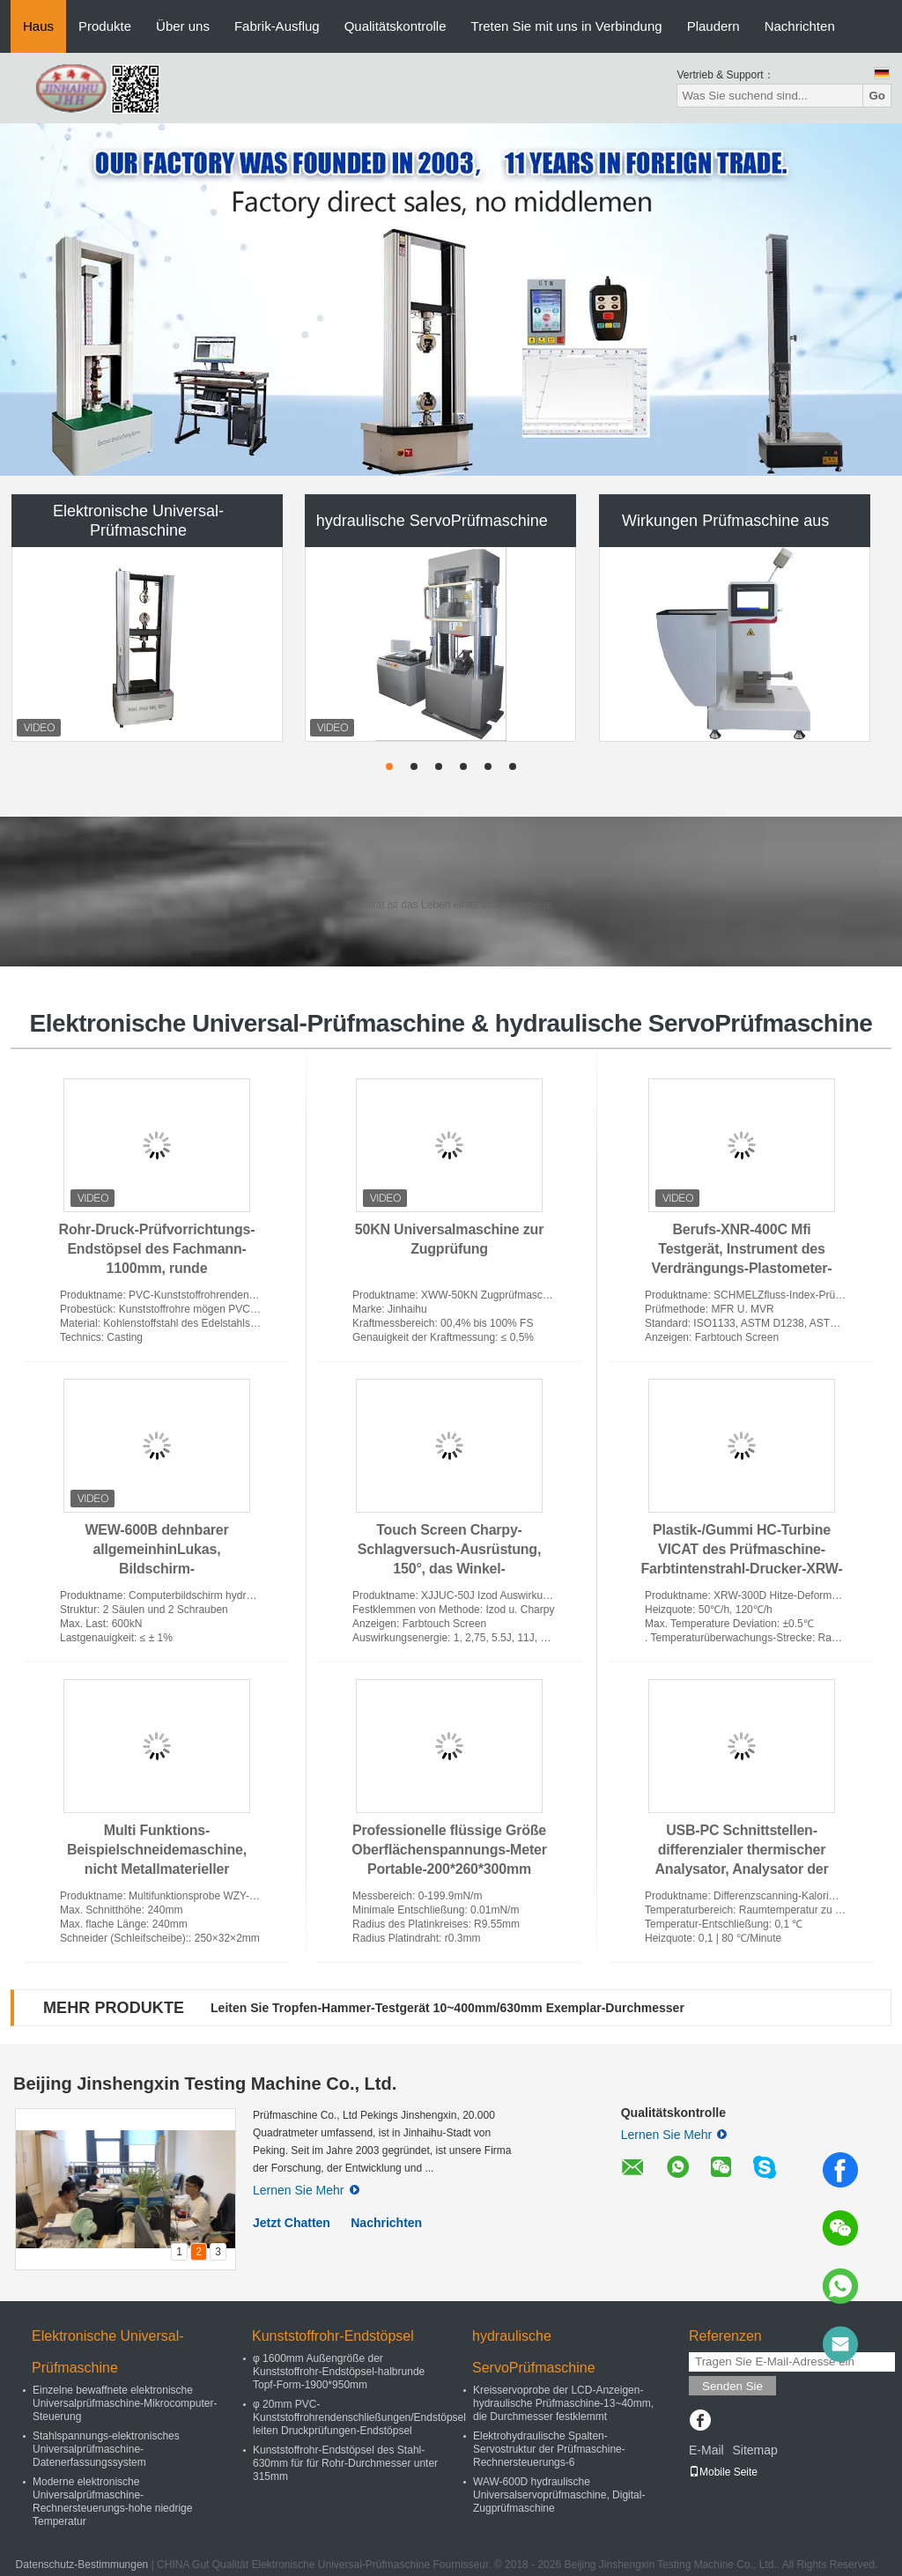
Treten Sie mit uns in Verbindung (566, 26)
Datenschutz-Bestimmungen (82, 2564)
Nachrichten (800, 26)
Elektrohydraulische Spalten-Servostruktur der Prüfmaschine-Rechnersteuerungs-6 (549, 2449)
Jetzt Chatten (291, 2223)
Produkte (104, 26)
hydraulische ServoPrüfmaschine (432, 520)
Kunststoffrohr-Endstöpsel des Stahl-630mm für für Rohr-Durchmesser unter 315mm (345, 2463)
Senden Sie (732, 2386)
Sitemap (754, 2450)
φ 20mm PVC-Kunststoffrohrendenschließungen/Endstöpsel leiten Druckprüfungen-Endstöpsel (359, 2417)
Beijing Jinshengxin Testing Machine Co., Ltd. (204, 2083)
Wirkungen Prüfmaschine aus (725, 520)
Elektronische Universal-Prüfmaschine (138, 520)
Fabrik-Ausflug (277, 26)
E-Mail (706, 2450)
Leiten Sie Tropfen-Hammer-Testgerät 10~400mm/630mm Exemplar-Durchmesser (447, 2008)
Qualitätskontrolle (395, 26)
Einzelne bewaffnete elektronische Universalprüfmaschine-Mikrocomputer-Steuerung (125, 2403)
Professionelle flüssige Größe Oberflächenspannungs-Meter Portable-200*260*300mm (449, 1849)
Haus (38, 26)
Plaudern (713, 26)
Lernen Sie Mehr (306, 2190)
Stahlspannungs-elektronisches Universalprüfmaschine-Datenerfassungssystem (106, 2449)
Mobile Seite (723, 2472)
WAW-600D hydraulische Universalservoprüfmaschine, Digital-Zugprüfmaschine (559, 2495)
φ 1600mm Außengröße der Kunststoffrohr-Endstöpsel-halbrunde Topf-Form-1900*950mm (339, 2371)
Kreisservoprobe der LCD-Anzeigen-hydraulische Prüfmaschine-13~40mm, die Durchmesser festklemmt (563, 2403)
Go (877, 95)
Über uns (183, 26)
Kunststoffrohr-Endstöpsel (333, 2335)
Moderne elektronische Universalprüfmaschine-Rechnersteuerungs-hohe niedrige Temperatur (112, 2502)
